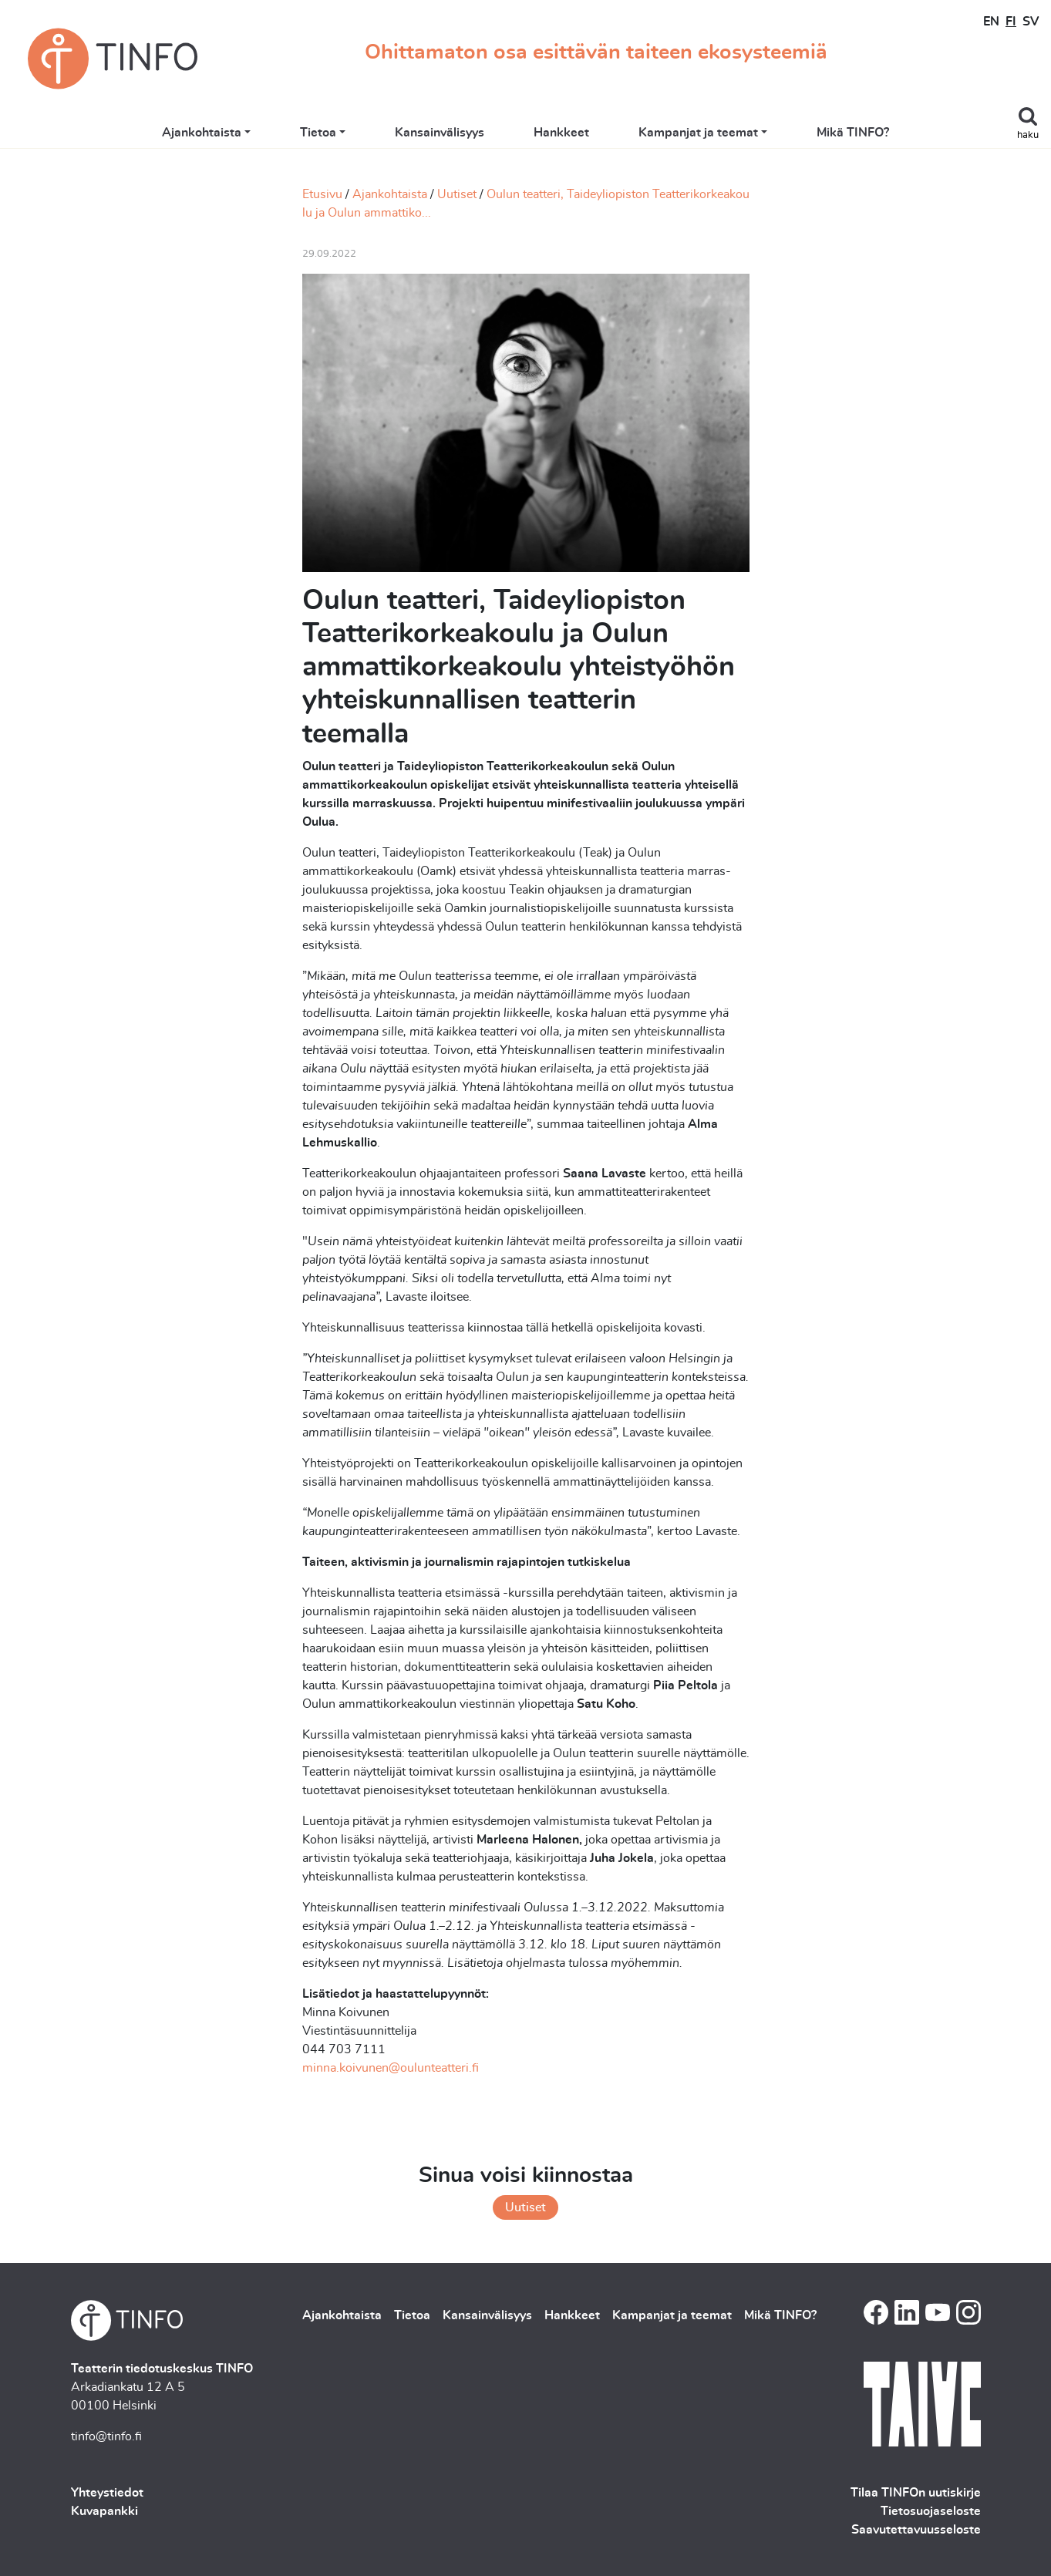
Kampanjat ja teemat (698, 132)
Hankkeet (561, 132)
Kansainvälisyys (439, 132)
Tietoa (318, 132)
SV (1030, 21)
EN (991, 21)
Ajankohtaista (201, 132)
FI (1011, 21)
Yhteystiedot (107, 2493)
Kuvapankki (104, 2511)
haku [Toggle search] (1028, 135)
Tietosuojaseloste (931, 2511)
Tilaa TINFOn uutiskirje (916, 2493)
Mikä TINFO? (853, 132)
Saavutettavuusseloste (916, 2530)
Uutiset (457, 194)
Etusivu (322, 194)
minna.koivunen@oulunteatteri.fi (390, 2068)
